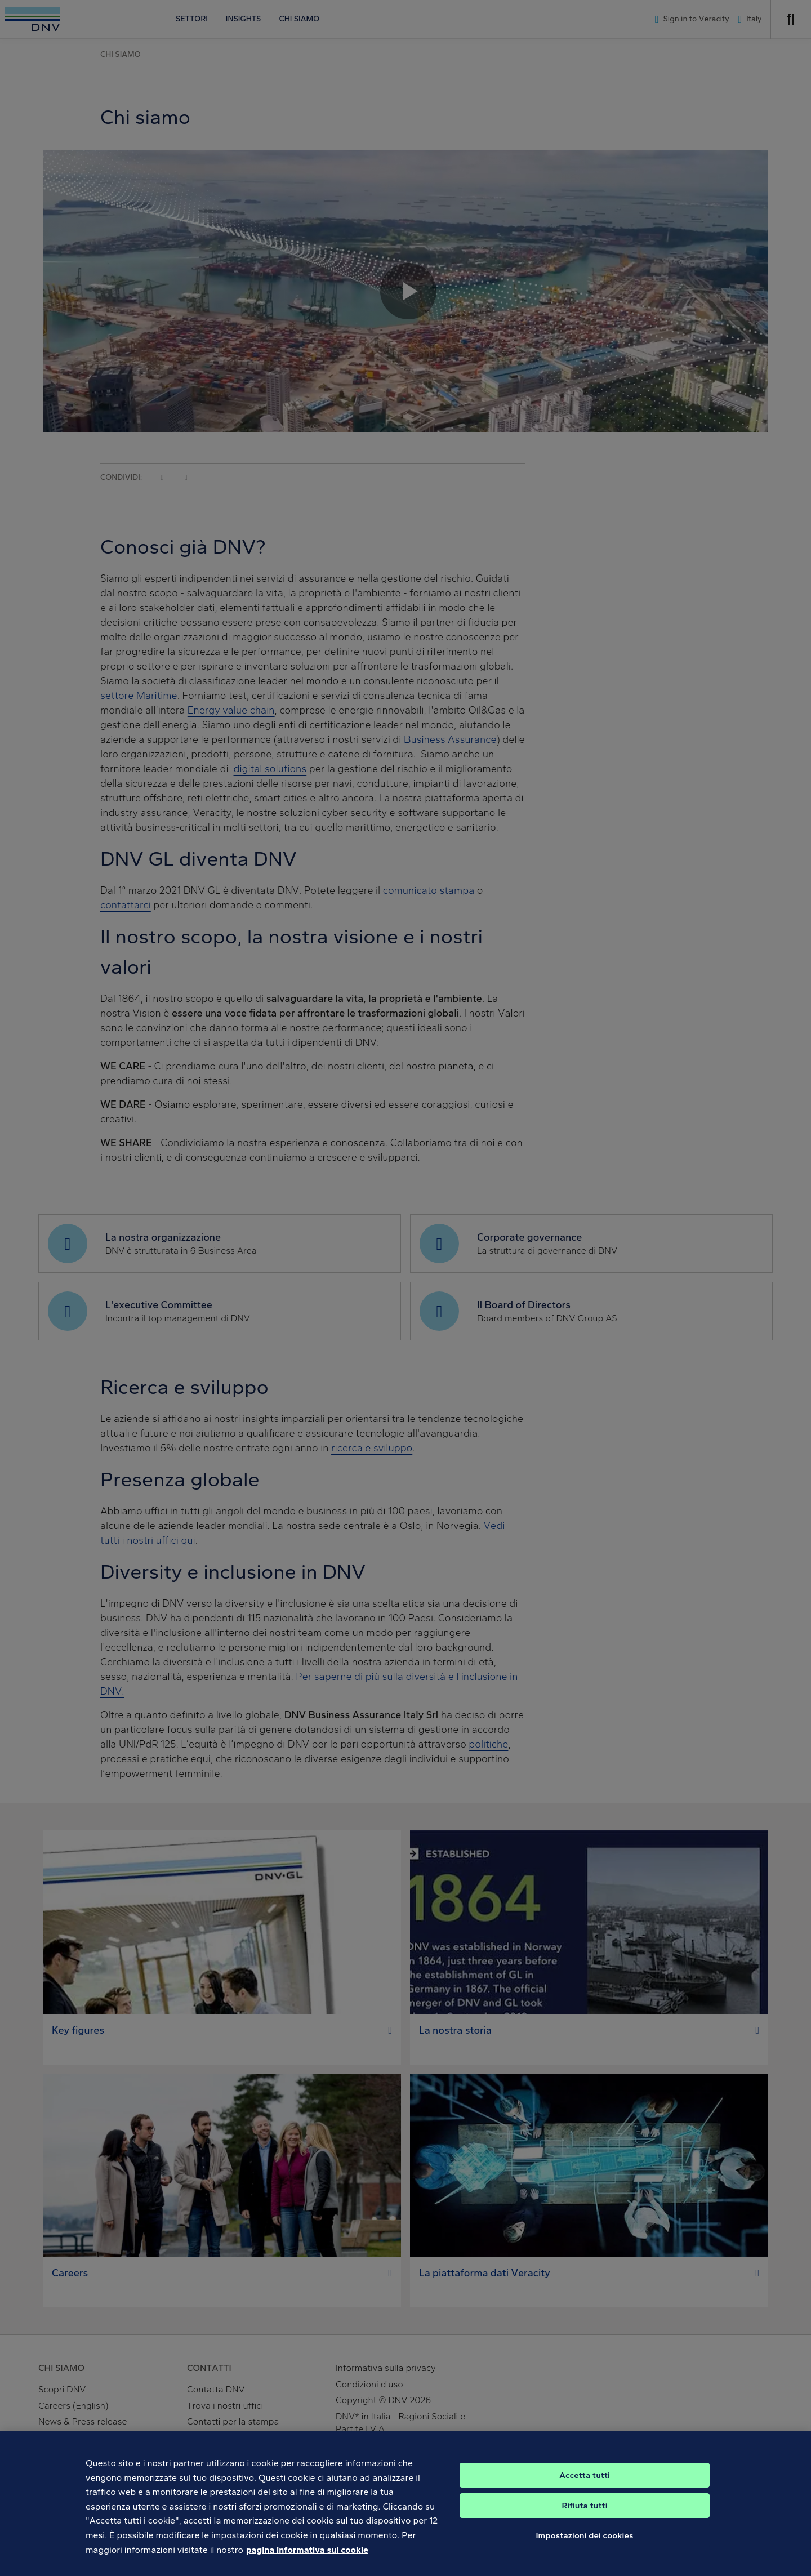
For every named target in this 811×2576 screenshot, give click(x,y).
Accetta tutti (584, 2486)
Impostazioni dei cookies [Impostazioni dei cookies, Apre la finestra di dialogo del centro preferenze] (584, 2547)
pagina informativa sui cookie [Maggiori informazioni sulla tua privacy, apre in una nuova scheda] (307, 2560)
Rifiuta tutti (584, 2517)
